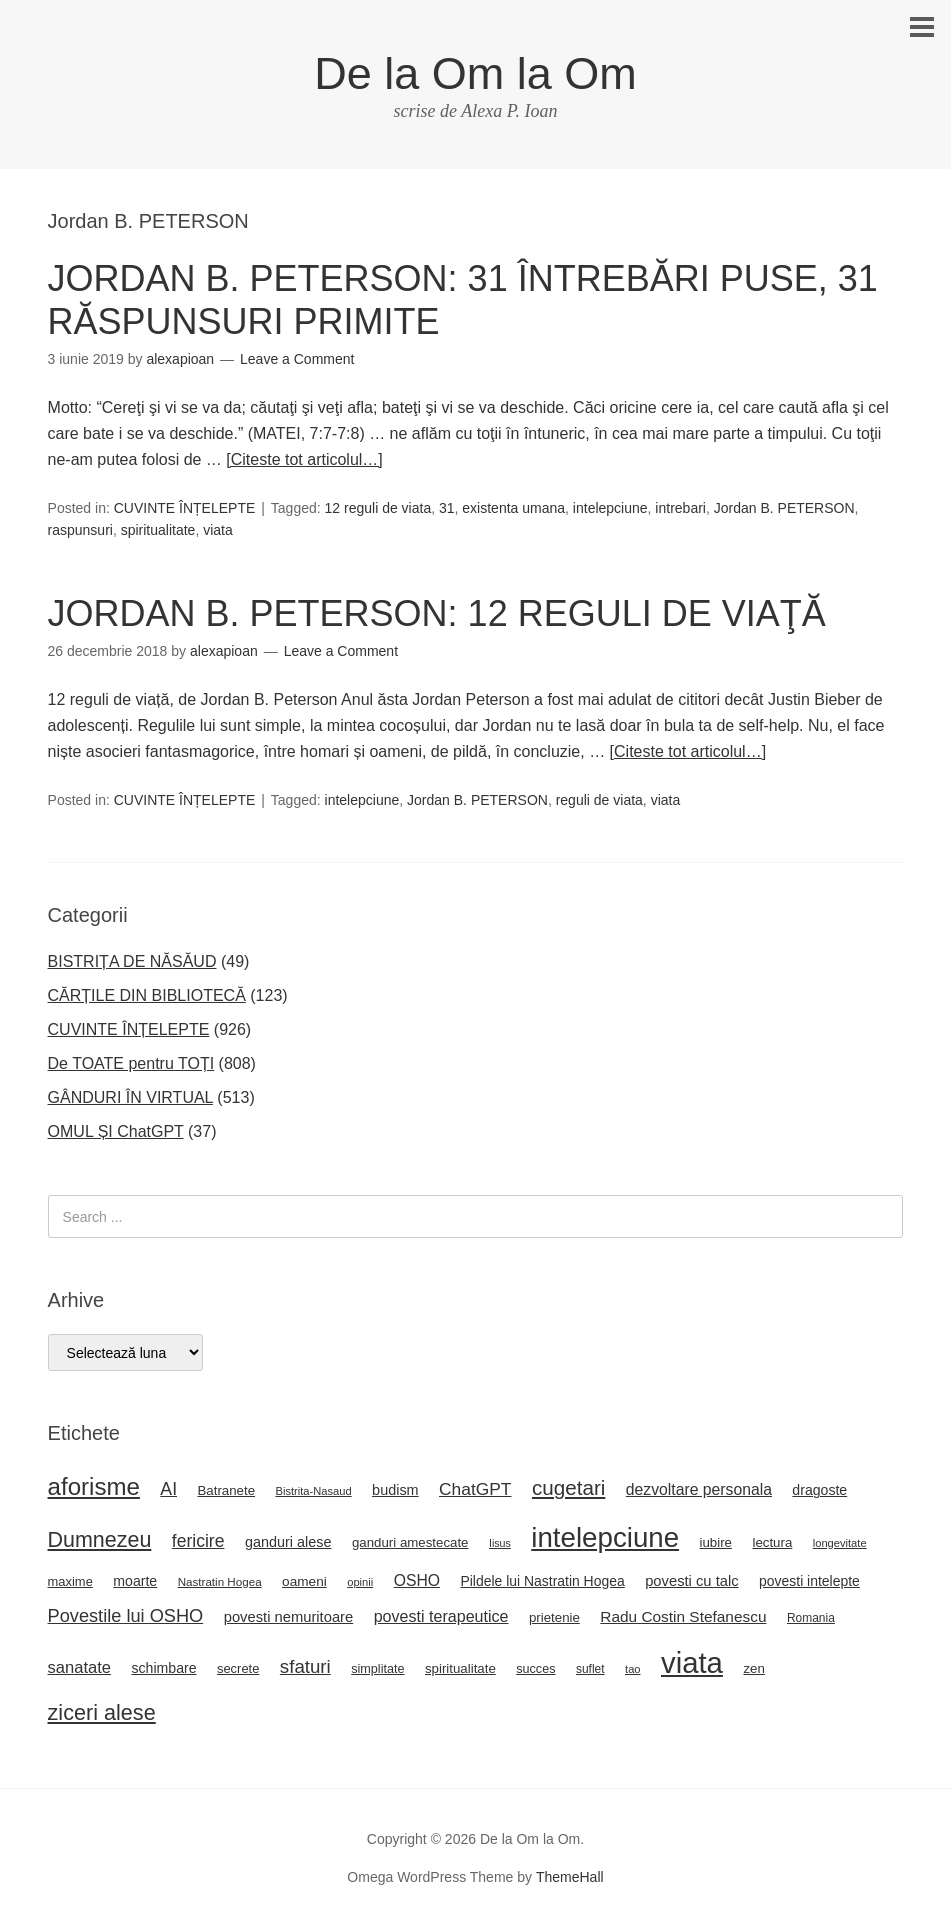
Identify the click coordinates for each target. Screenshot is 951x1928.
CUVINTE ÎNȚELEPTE (185, 508)
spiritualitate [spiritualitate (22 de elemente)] (460, 1668)
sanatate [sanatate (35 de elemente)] (79, 1667)
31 (447, 508)
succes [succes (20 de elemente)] (535, 1669)
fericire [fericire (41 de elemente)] (198, 1541)
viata (218, 530)
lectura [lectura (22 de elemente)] (772, 1542)
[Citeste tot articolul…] (304, 459)
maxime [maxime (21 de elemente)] (70, 1581)
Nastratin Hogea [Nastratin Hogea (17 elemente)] (220, 1581)
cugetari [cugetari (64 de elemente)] (568, 1487)
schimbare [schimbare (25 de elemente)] (163, 1668)
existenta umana (513, 508)
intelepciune (610, 508)
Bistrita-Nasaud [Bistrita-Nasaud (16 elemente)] (313, 1491)
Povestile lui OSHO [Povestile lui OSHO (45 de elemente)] (126, 1616)
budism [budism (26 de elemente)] (395, 1490)
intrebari (680, 508)
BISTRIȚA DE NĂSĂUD (132, 961)
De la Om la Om (475, 73)
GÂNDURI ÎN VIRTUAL (130, 1097)
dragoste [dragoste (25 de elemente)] (819, 1490)
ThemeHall (570, 1877)
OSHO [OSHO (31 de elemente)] (417, 1580)
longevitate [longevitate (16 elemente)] (840, 1543)
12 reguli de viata (378, 508)
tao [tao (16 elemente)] (633, 1669)
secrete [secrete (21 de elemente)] (238, 1668)
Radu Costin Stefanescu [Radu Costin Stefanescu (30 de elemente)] (683, 1616)
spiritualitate (158, 530)
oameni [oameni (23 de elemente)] (304, 1581)
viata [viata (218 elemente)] (692, 1662)
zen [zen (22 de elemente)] (753, 1668)
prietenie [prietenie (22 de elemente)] (554, 1617)
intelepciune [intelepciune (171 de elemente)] (605, 1537)
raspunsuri (80, 530)
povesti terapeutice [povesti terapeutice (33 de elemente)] (441, 1616)
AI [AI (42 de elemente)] (168, 1489)
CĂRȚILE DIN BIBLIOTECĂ (147, 995)
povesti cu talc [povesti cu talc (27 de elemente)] (691, 1581)
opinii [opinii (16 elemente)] (360, 1582)
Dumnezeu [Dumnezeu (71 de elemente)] (100, 1540)
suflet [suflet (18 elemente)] (590, 1669)
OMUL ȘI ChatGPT (116, 1131)
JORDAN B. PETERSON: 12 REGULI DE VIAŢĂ (437, 613)
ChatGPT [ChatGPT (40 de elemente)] (475, 1489)
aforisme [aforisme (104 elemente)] (94, 1486)
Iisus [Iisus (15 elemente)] (500, 1543)
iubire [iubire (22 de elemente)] (716, 1542)
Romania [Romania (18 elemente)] (811, 1618)
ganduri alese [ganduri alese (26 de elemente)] (288, 1542)
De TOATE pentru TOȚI (131, 1063)
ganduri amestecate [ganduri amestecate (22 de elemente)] (410, 1542)
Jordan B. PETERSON (784, 508)
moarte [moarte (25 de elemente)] (135, 1581)
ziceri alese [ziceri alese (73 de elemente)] (102, 1712)
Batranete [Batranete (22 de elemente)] (227, 1490)
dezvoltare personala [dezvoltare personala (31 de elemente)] (699, 1489)
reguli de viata (599, 800)
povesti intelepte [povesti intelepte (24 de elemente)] (809, 1581)
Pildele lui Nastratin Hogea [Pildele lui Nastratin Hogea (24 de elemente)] (542, 1581)
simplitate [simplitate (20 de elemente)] (377, 1669)
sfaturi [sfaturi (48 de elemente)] (305, 1666)
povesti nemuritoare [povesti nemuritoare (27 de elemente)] (289, 1617)
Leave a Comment (297, 359)
